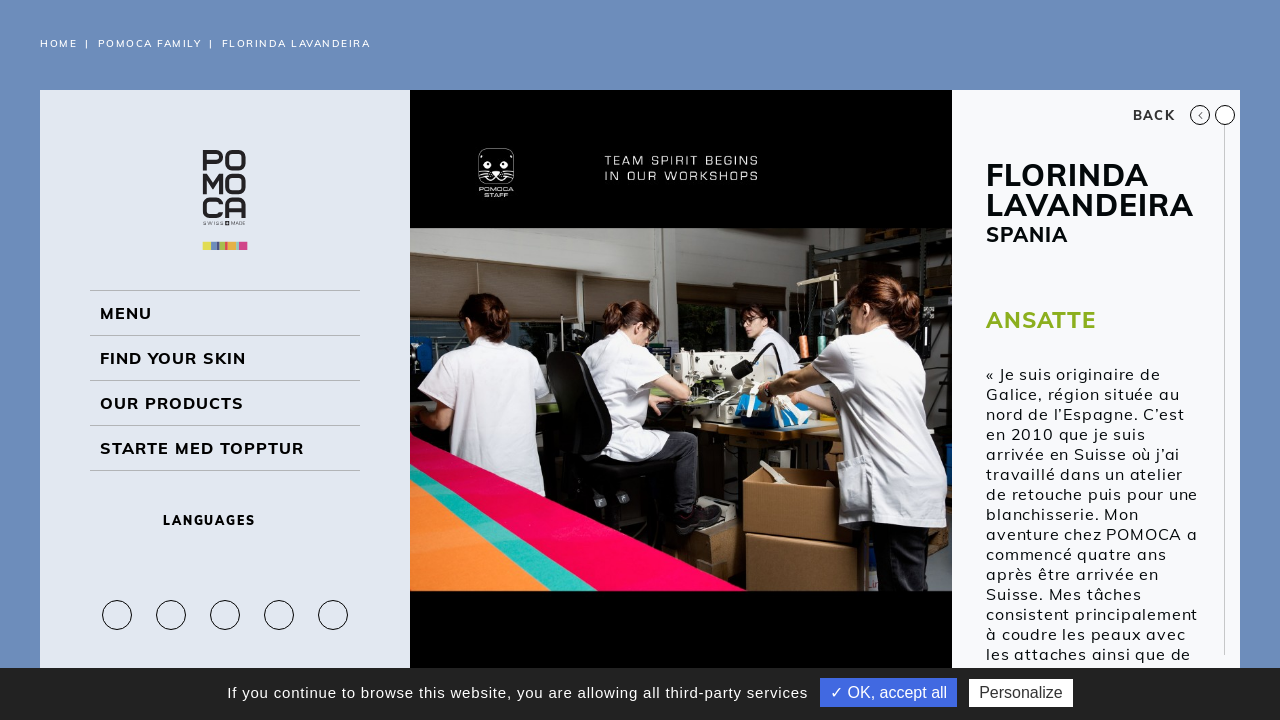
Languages (225, 520)
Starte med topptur (202, 448)
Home (58, 43)
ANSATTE (1041, 320)
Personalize (1021, 692)
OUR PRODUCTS (172, 403)
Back (1171, 115)
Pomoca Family (150, 43)
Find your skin (173, 358)
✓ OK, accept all (888, 692)
